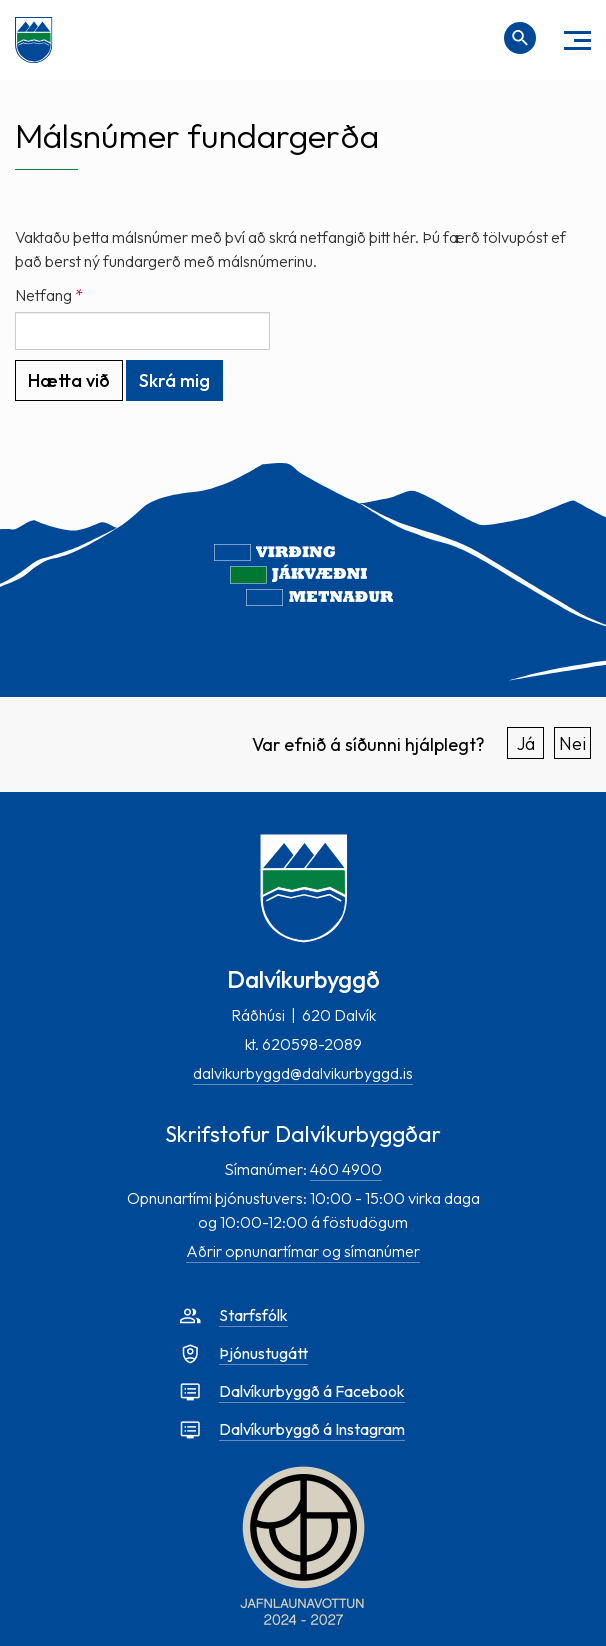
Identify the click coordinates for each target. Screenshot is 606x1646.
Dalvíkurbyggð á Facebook (312, 1391)
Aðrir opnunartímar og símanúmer (303, 1251)
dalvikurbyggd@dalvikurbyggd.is (303, 1073)
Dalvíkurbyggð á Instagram (312, 1429)
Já (526, 743)
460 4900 (346, 1169)
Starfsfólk (253, 1315)
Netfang (43, 295)
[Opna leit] (520, 38)
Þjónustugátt (263, 1353)
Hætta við (69, 380)
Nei (572, 743)
